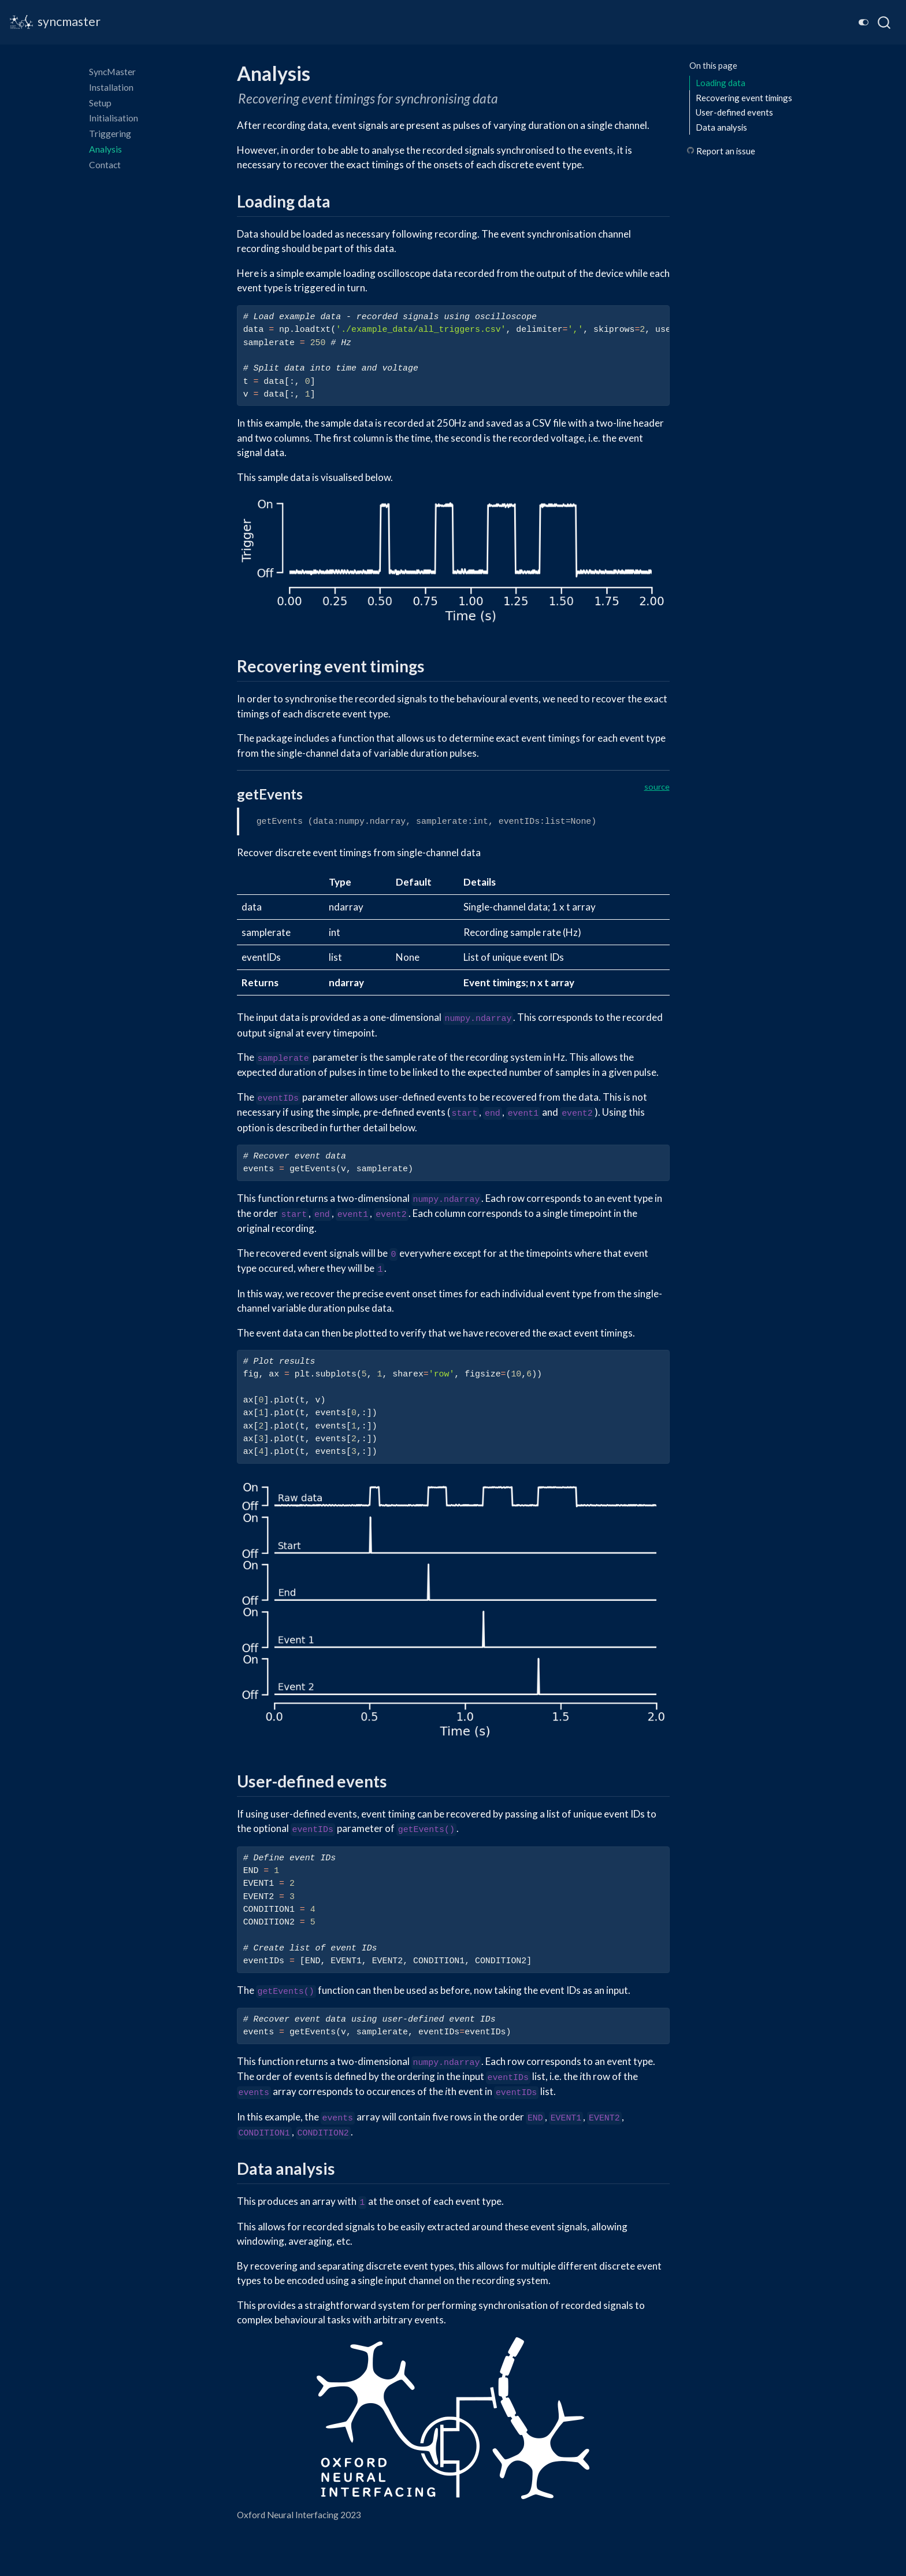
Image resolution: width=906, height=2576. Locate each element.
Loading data (720, 82)
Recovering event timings (744, 97)
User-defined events (734, 112)
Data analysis (721, 127)
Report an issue (725, 151)
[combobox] (884, 22)
